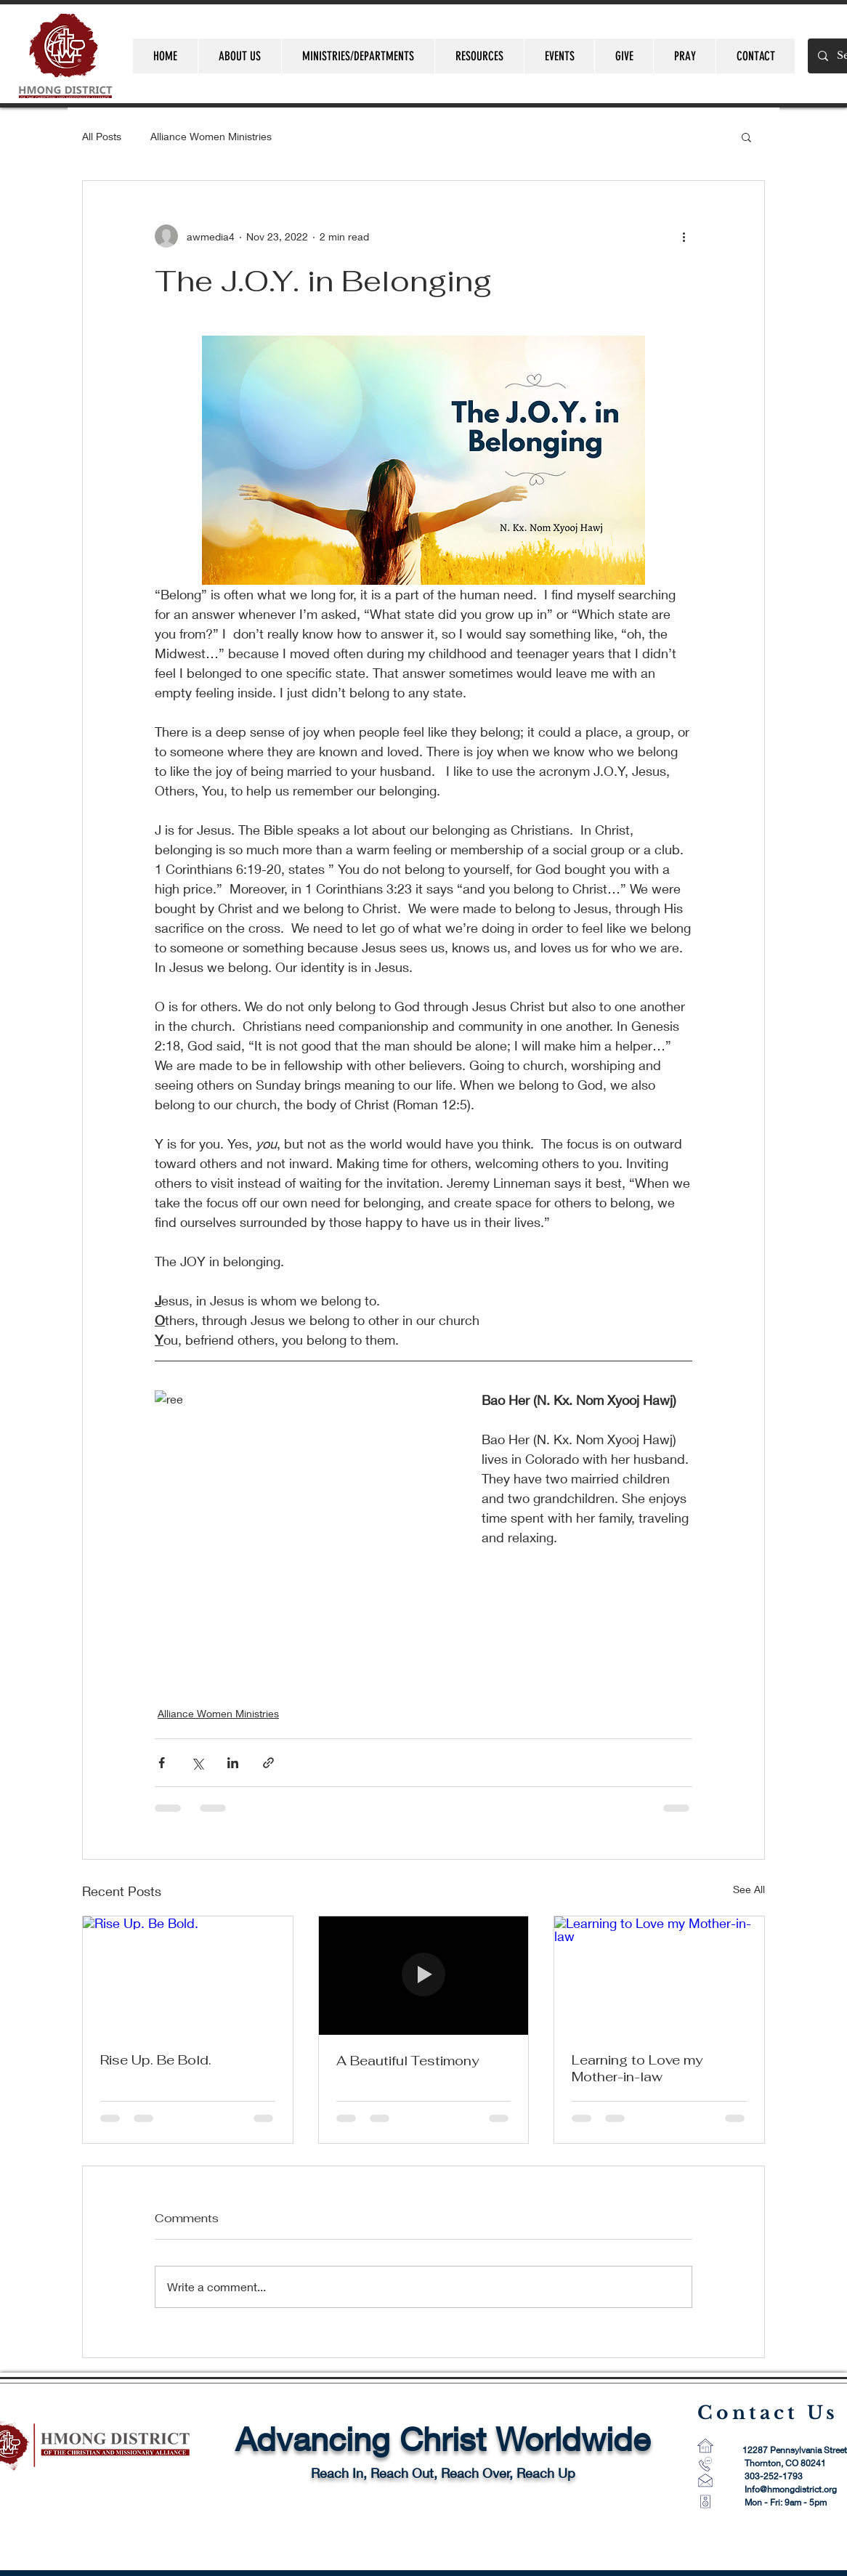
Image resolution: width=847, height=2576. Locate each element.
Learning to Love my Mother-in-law (637, 2068)
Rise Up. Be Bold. (155, 2060)
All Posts (101, 136)
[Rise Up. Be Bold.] (188, 1975)
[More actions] (683, 236)
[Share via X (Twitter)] (197, 1763)
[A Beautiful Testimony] (424, 1975)
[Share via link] (268, 1763)
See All (749, 1889)
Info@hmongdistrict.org (791, 2489)
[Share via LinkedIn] (233, 1763)
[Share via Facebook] (162, 1763)
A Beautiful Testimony (407, 2060)
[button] (746, 136)
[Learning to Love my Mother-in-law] (659, 1975)
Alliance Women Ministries (211, 136)
